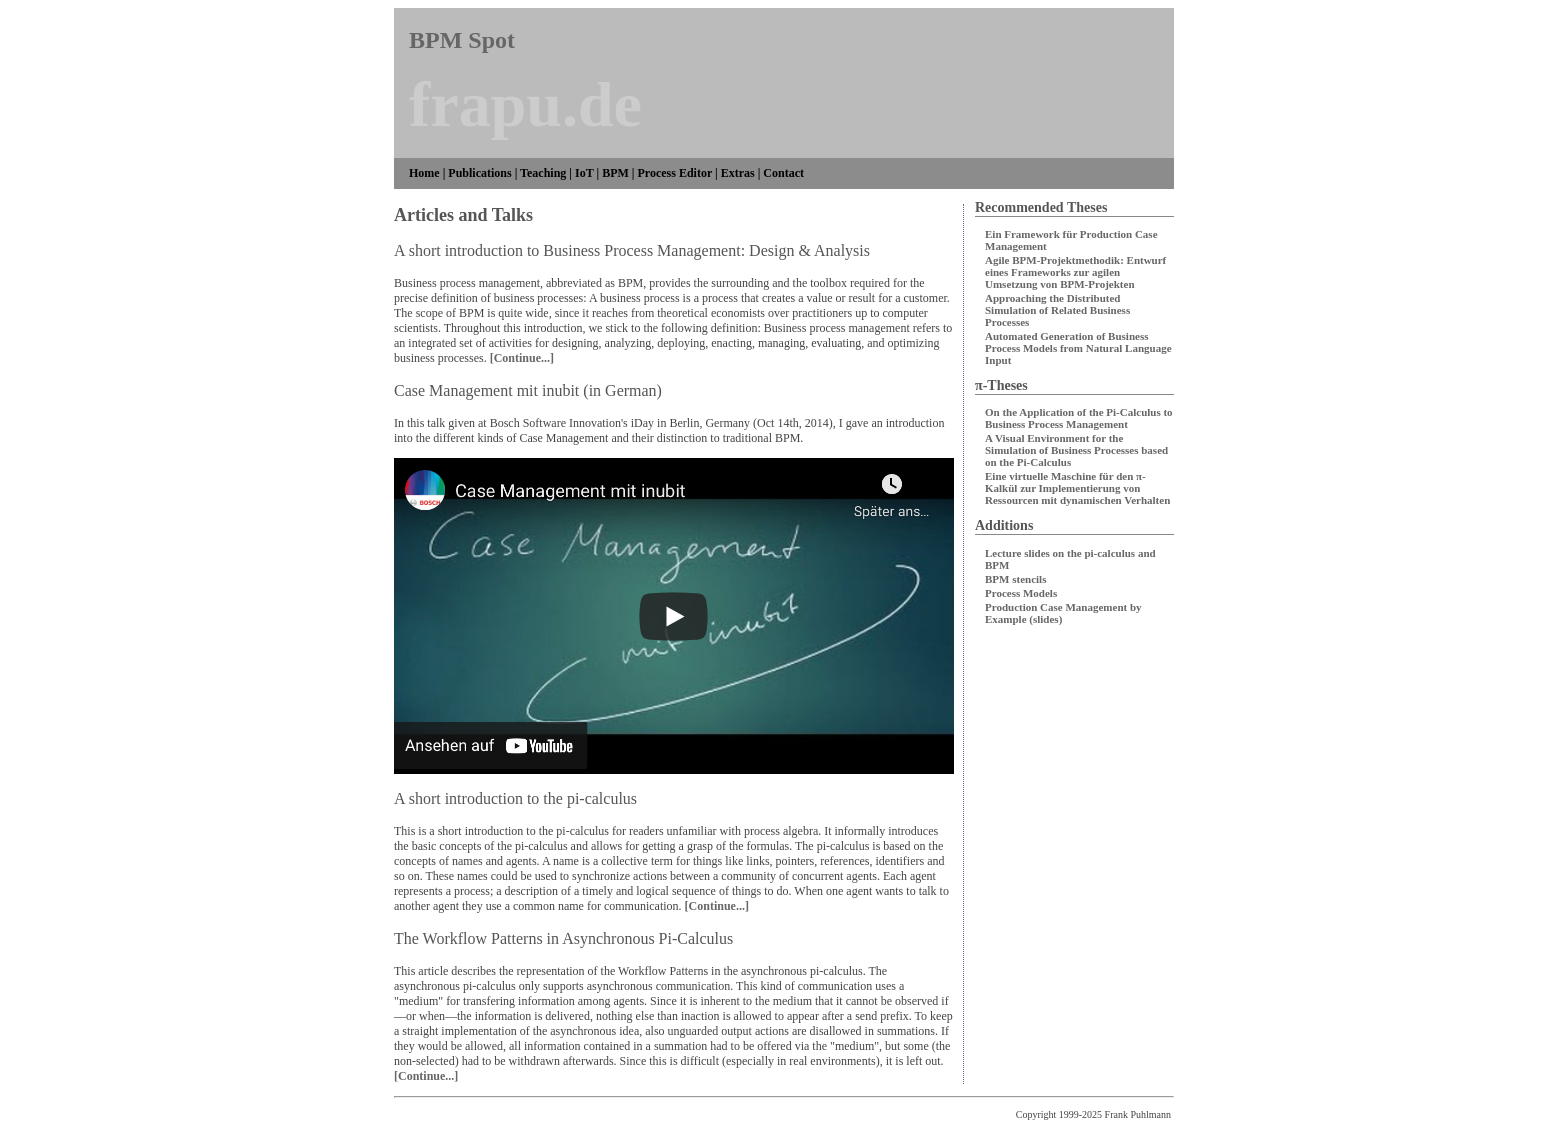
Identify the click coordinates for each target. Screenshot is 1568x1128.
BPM (615, 173)
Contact (783, 173)
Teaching (543, 173)
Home (424, 173)
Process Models (1021, 593)
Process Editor (674, 173)
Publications (479, 173)
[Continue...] (522, 358)
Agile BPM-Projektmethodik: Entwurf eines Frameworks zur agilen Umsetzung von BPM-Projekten (1075, 272)
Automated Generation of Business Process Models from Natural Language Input (1078, 348)
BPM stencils (1015, 579)
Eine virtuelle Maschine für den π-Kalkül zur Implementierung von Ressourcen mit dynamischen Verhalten (1077, 488)
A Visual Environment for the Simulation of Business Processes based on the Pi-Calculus (1076, 450)
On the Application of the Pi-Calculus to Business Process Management (1079, 418)
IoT (584, 173)
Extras (738, 173)
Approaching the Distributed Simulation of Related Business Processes (1057, 310)
